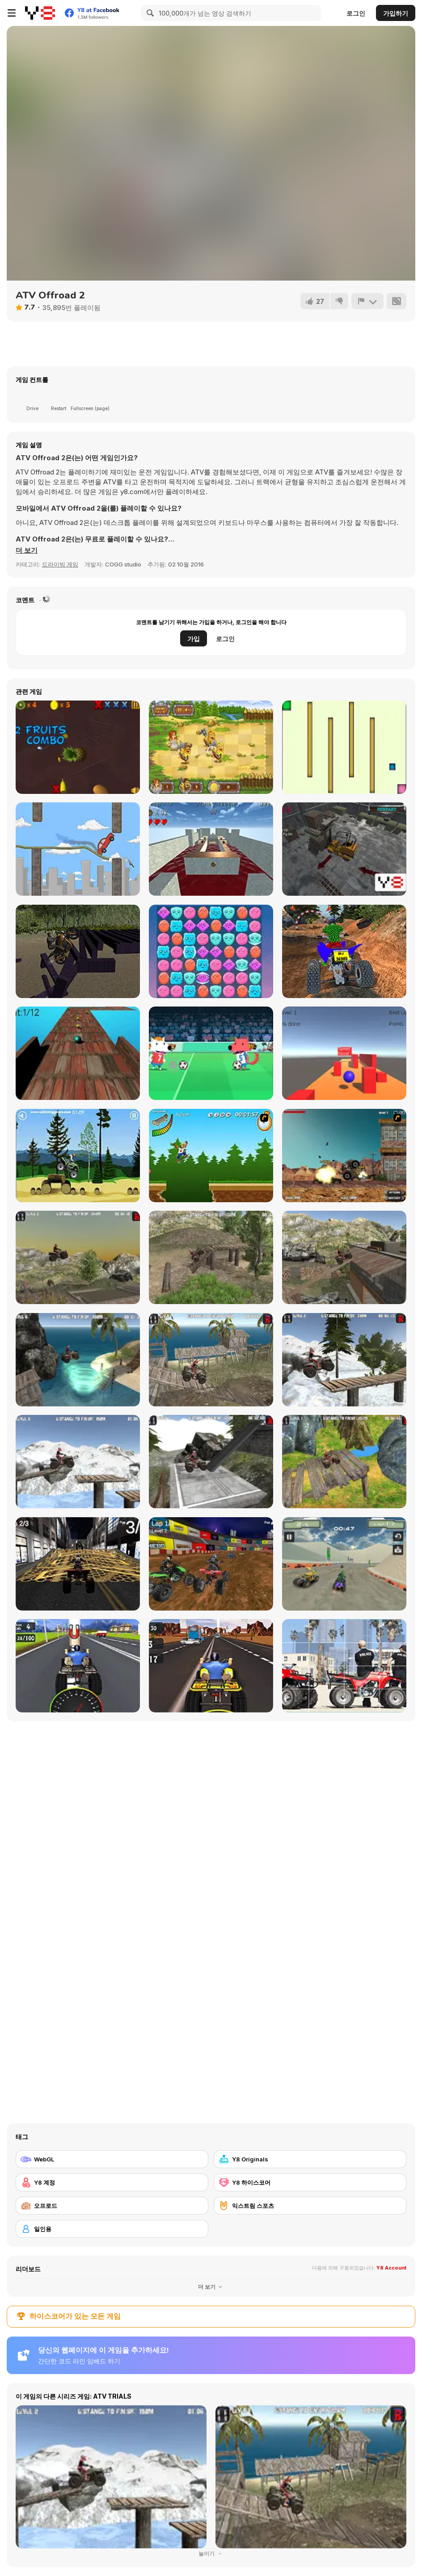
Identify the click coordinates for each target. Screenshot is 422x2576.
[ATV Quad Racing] (211, 1564)
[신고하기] (367, 301)
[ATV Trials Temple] (344, 1461)
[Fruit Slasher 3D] (78, 747)
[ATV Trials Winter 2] (344, 1359)
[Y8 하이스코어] (310, 2182)
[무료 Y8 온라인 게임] (40, 13)
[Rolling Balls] (78, 1053)
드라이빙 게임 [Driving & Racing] (60, 564)
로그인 (355, 13)
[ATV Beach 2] (211, 1359)
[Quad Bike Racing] (78, 1665)
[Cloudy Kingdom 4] (211, 951)
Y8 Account (391, 2268)
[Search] (149, 13)
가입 (193, 638)
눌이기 (211, 2553)
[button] (27, 550)
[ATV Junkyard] (78, 1257)
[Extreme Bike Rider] (78, 951)
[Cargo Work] (344, 849)
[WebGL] (112, 2159)
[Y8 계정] (112, 2182)
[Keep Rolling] (211, 849)
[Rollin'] (344, 1053)
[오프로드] (112, 2206)
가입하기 (395, 13)
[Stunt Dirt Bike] (78, 1155)
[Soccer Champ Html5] (211, 1053)
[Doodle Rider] (78, 849)
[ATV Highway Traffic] (211, 1665)
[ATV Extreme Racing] (344, 1564)
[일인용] (112, 2229)
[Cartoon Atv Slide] (344, 1665)
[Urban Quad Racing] (78, 1564)
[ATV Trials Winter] (78, 1461)
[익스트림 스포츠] (310, 2206)
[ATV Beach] (78, 1359)
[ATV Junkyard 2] (344, 1257)
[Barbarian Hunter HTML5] (211, 747)
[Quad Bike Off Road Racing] (344, 951)
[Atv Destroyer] (344, 1155)
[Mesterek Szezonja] (211, 1155)
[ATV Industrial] (211, 1461)
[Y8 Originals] (310, 2159)
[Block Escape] (344, 747)
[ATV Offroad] (211, 1257)
